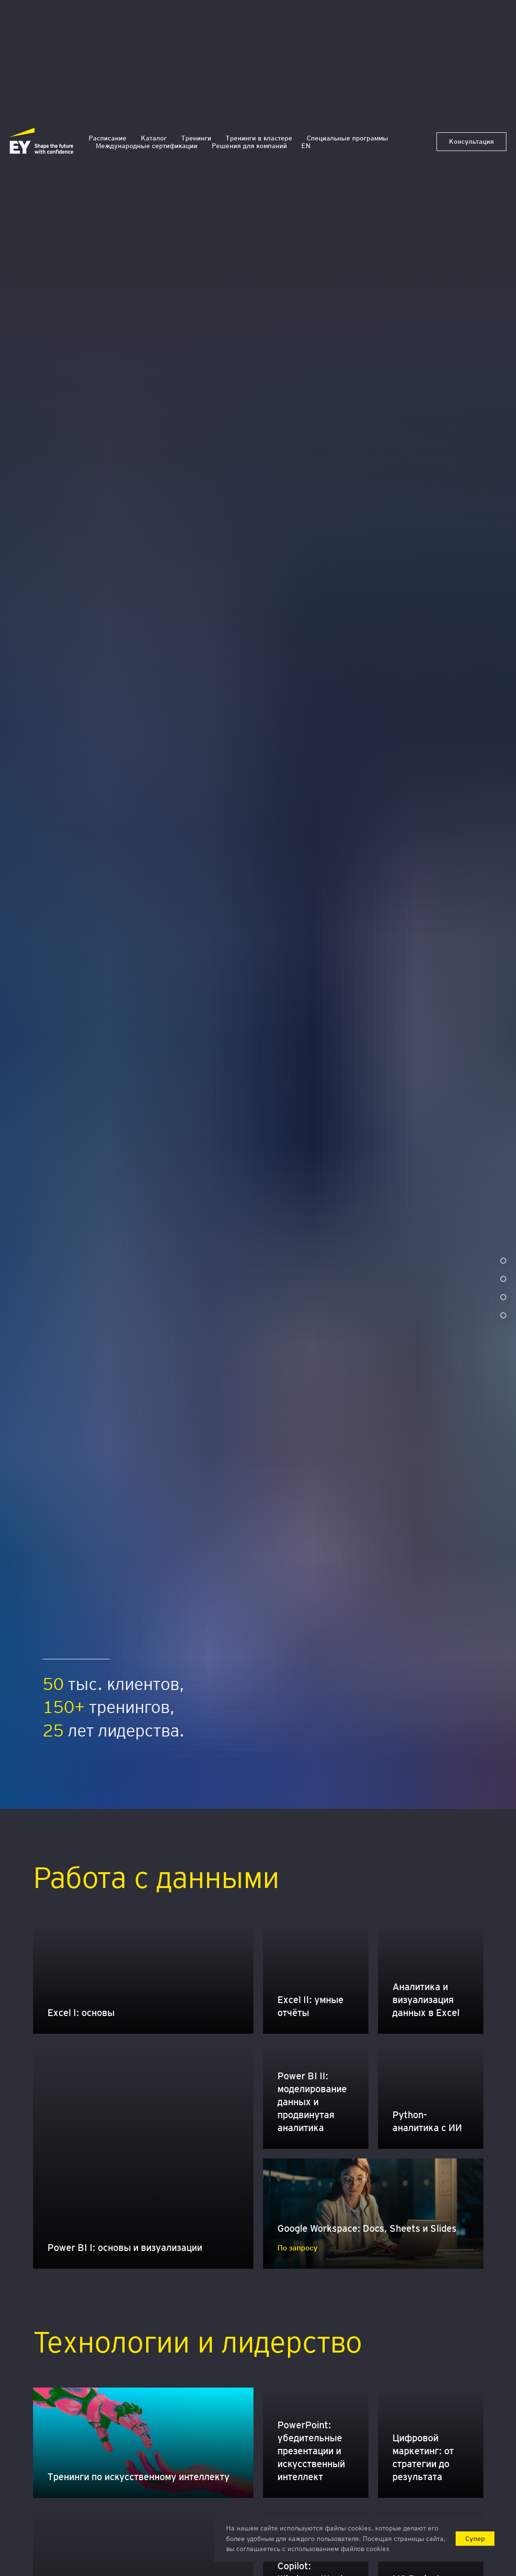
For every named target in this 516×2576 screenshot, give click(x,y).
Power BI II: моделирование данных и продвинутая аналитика (312, 2101)
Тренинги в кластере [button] (259, 138)
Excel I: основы (81, 2012)
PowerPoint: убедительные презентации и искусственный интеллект (311, 2451)
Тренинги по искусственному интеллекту (138, 2477)
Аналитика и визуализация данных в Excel (425, 1999)
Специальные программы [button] (347, 138)
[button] (471, 142)
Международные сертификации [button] (146, 146)
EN (305, 146)
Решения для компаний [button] (249, 146)
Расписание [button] (107, 138)
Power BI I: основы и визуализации (124, 2247)
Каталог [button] (154, 138)
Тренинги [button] (196, 138)
